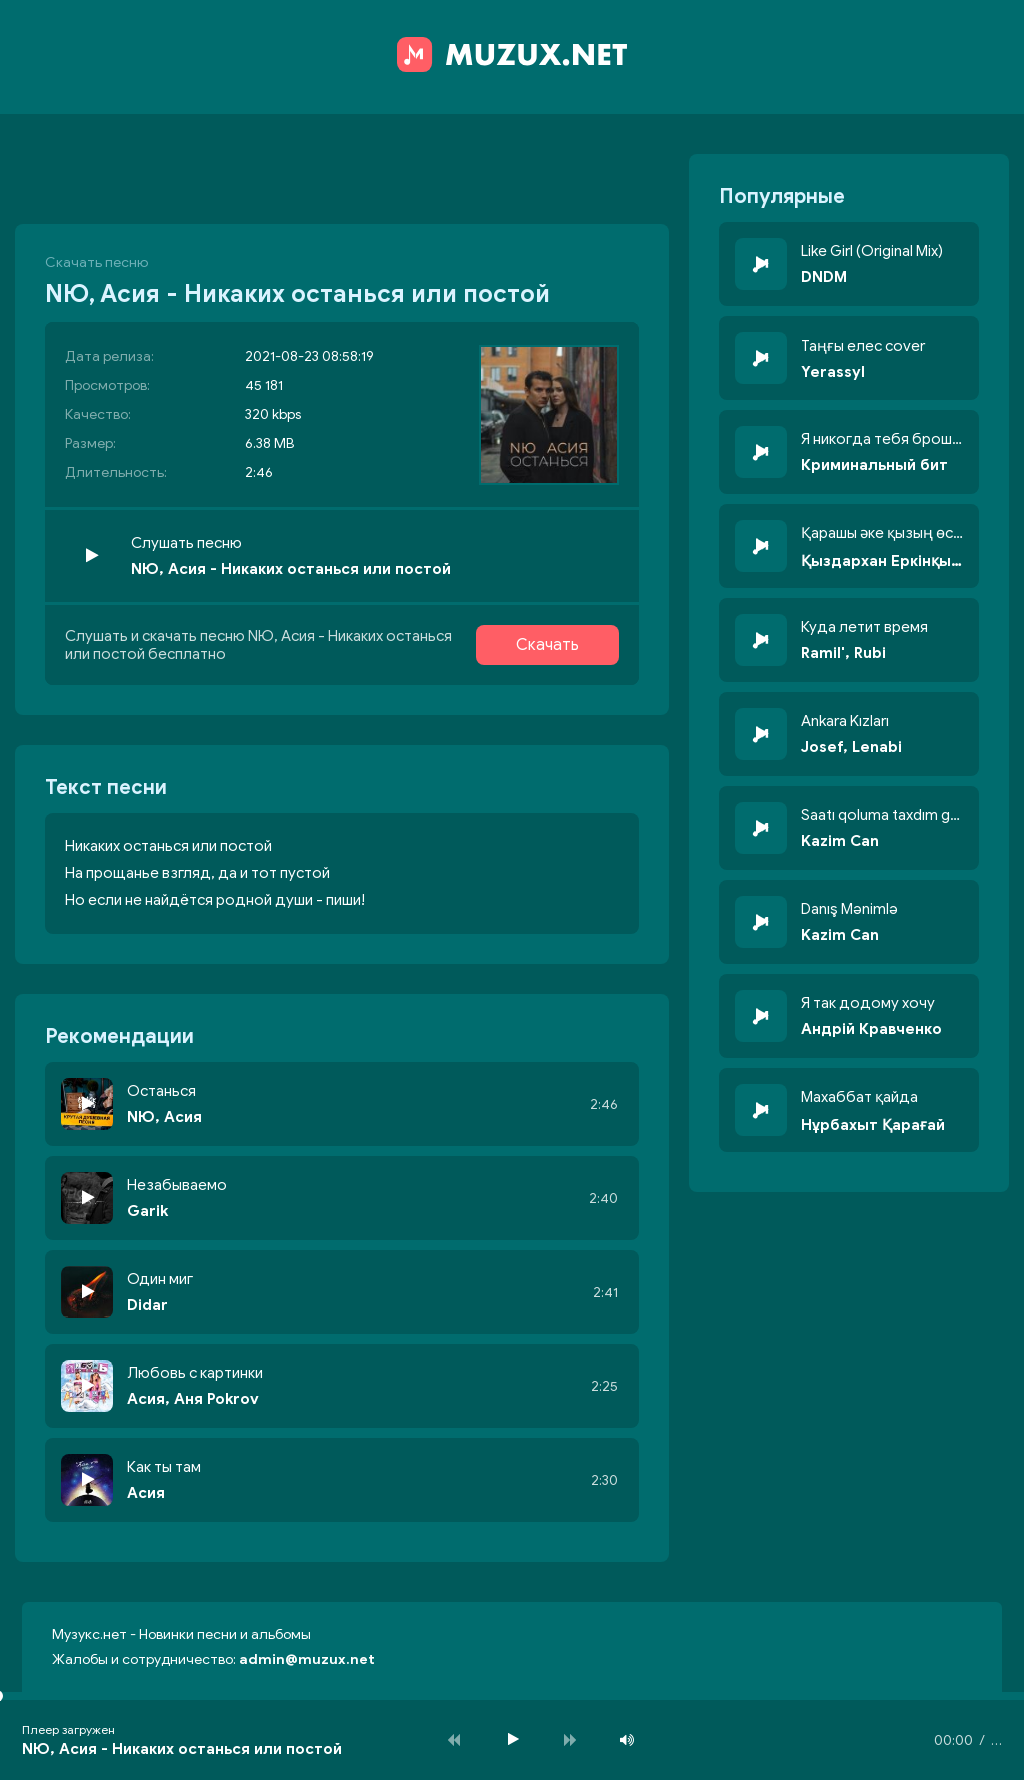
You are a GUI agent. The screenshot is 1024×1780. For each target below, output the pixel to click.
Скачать (547, 645)
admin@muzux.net (307, 1659)
